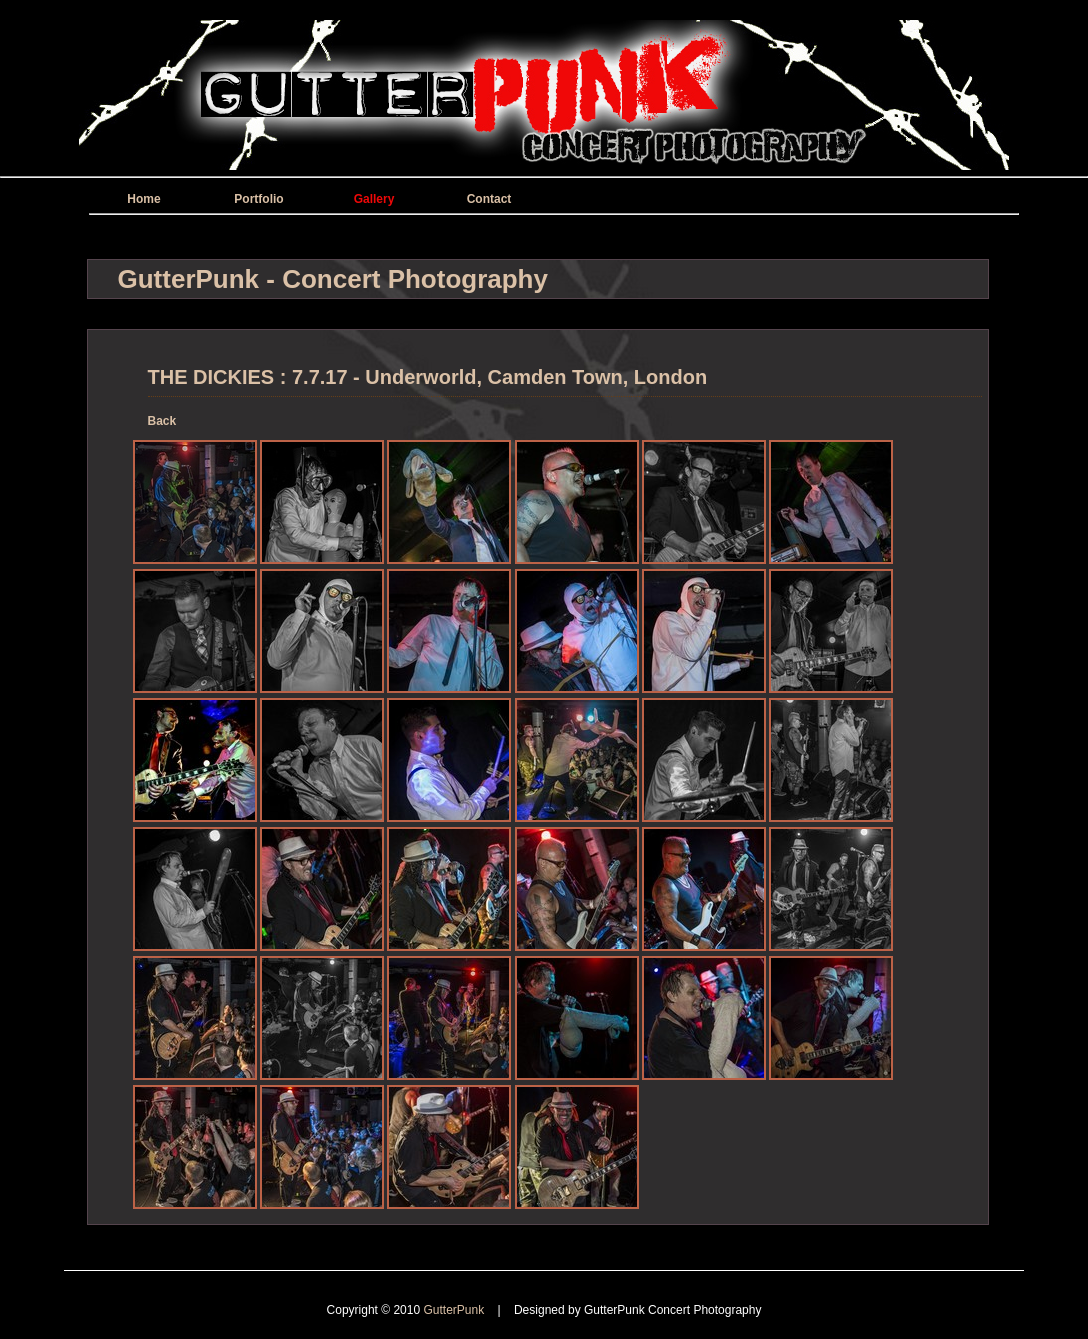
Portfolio (258, 199)
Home (143, 199)
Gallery (374, 199)
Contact (489, 199)
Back (162, 421)
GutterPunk (455, 1310)
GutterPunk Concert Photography (672, 1310)
